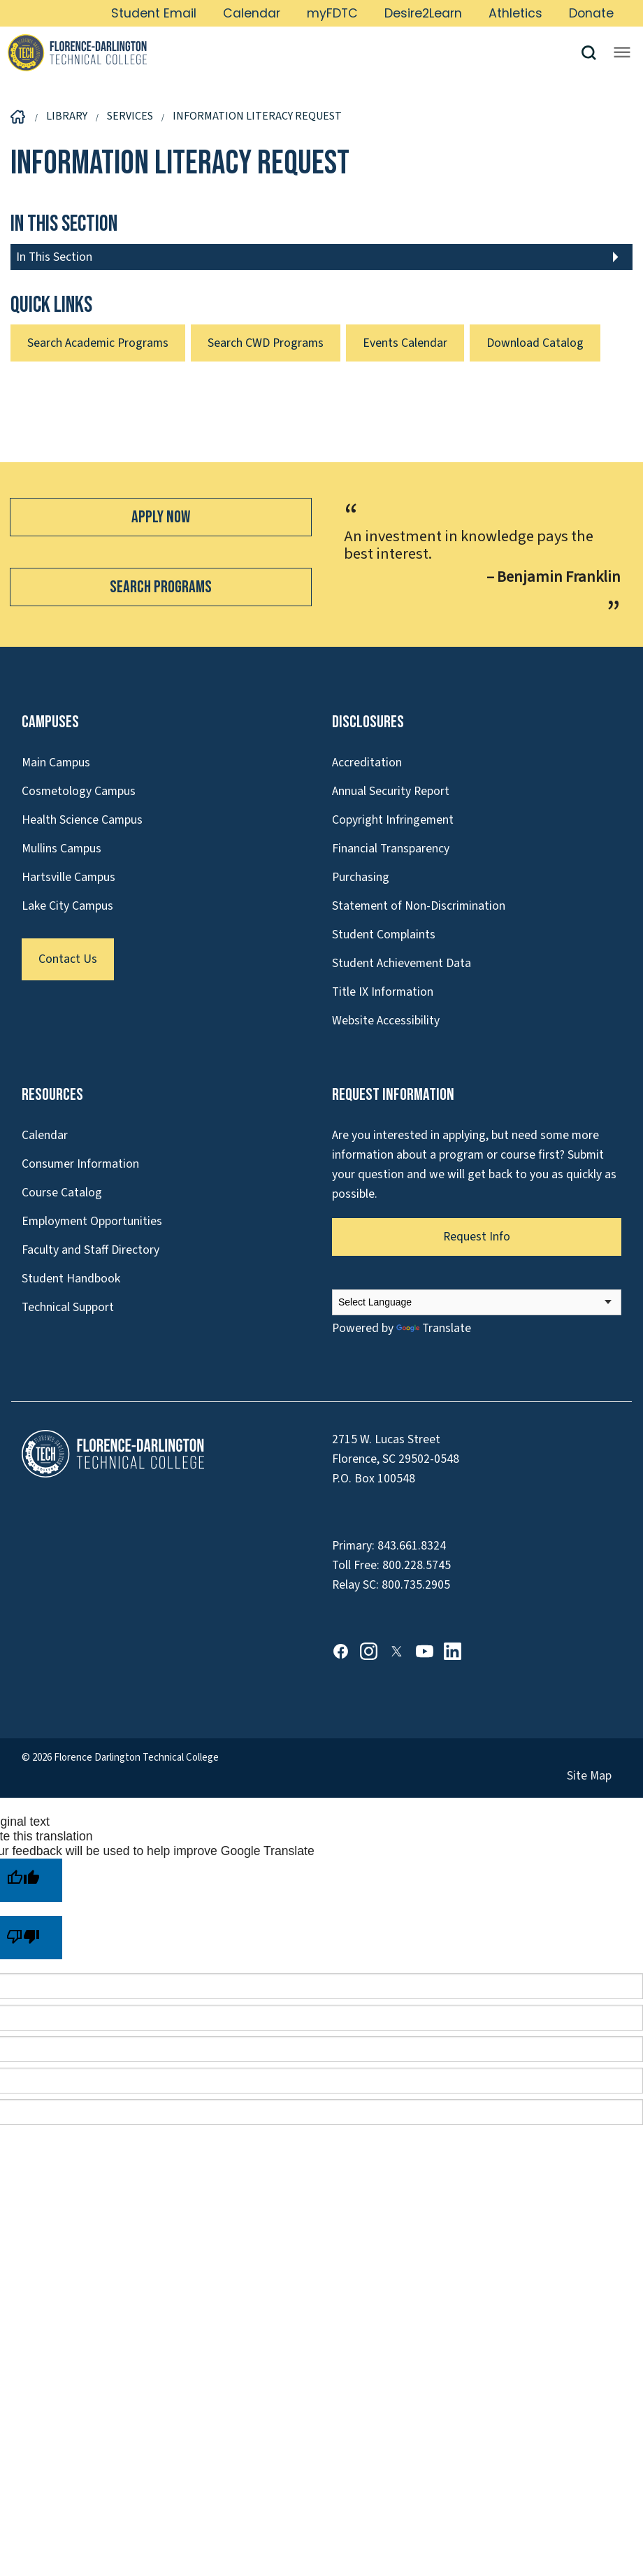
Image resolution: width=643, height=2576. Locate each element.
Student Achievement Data (401, 963)
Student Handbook (71, 1278)
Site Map (589, 1775)
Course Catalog (62, 1192)
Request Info (476, 1236)
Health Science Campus (82, 820)
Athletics (515, 13)
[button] (594, 53)
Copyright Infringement (393, 820)
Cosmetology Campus (79, 791)
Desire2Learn (423, 13)
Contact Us (67, 959)
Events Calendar (405, 343)
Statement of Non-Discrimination (418, 906)
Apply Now (160, 517)
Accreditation (367, 762)
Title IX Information (382, 992)
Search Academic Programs (97, 343)
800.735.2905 (416, 1585)
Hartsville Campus (68, 877)
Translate (433, 1328)
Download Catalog (535, 343)
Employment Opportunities (92, 1221)
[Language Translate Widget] (476, 1302)
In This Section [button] (54, 257)
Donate (591, 13)
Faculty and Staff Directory (90, 1250)
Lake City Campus (67, 906)
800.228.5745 (416, 1565)
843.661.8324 (411, 1545)
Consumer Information (80, 1164)
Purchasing (360, 877)
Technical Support (68, 1307)
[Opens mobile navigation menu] (622, 52)
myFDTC (332, 13)
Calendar (251, 13)
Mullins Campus (61, 848)
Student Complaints (383, 934)
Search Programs (161, 587)
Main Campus (56, 762)
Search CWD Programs (266, 343)
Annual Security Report (390, 791)
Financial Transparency (390, 848)
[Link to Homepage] (293, 52)
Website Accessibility (386, 1020)
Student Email (153, 13)
